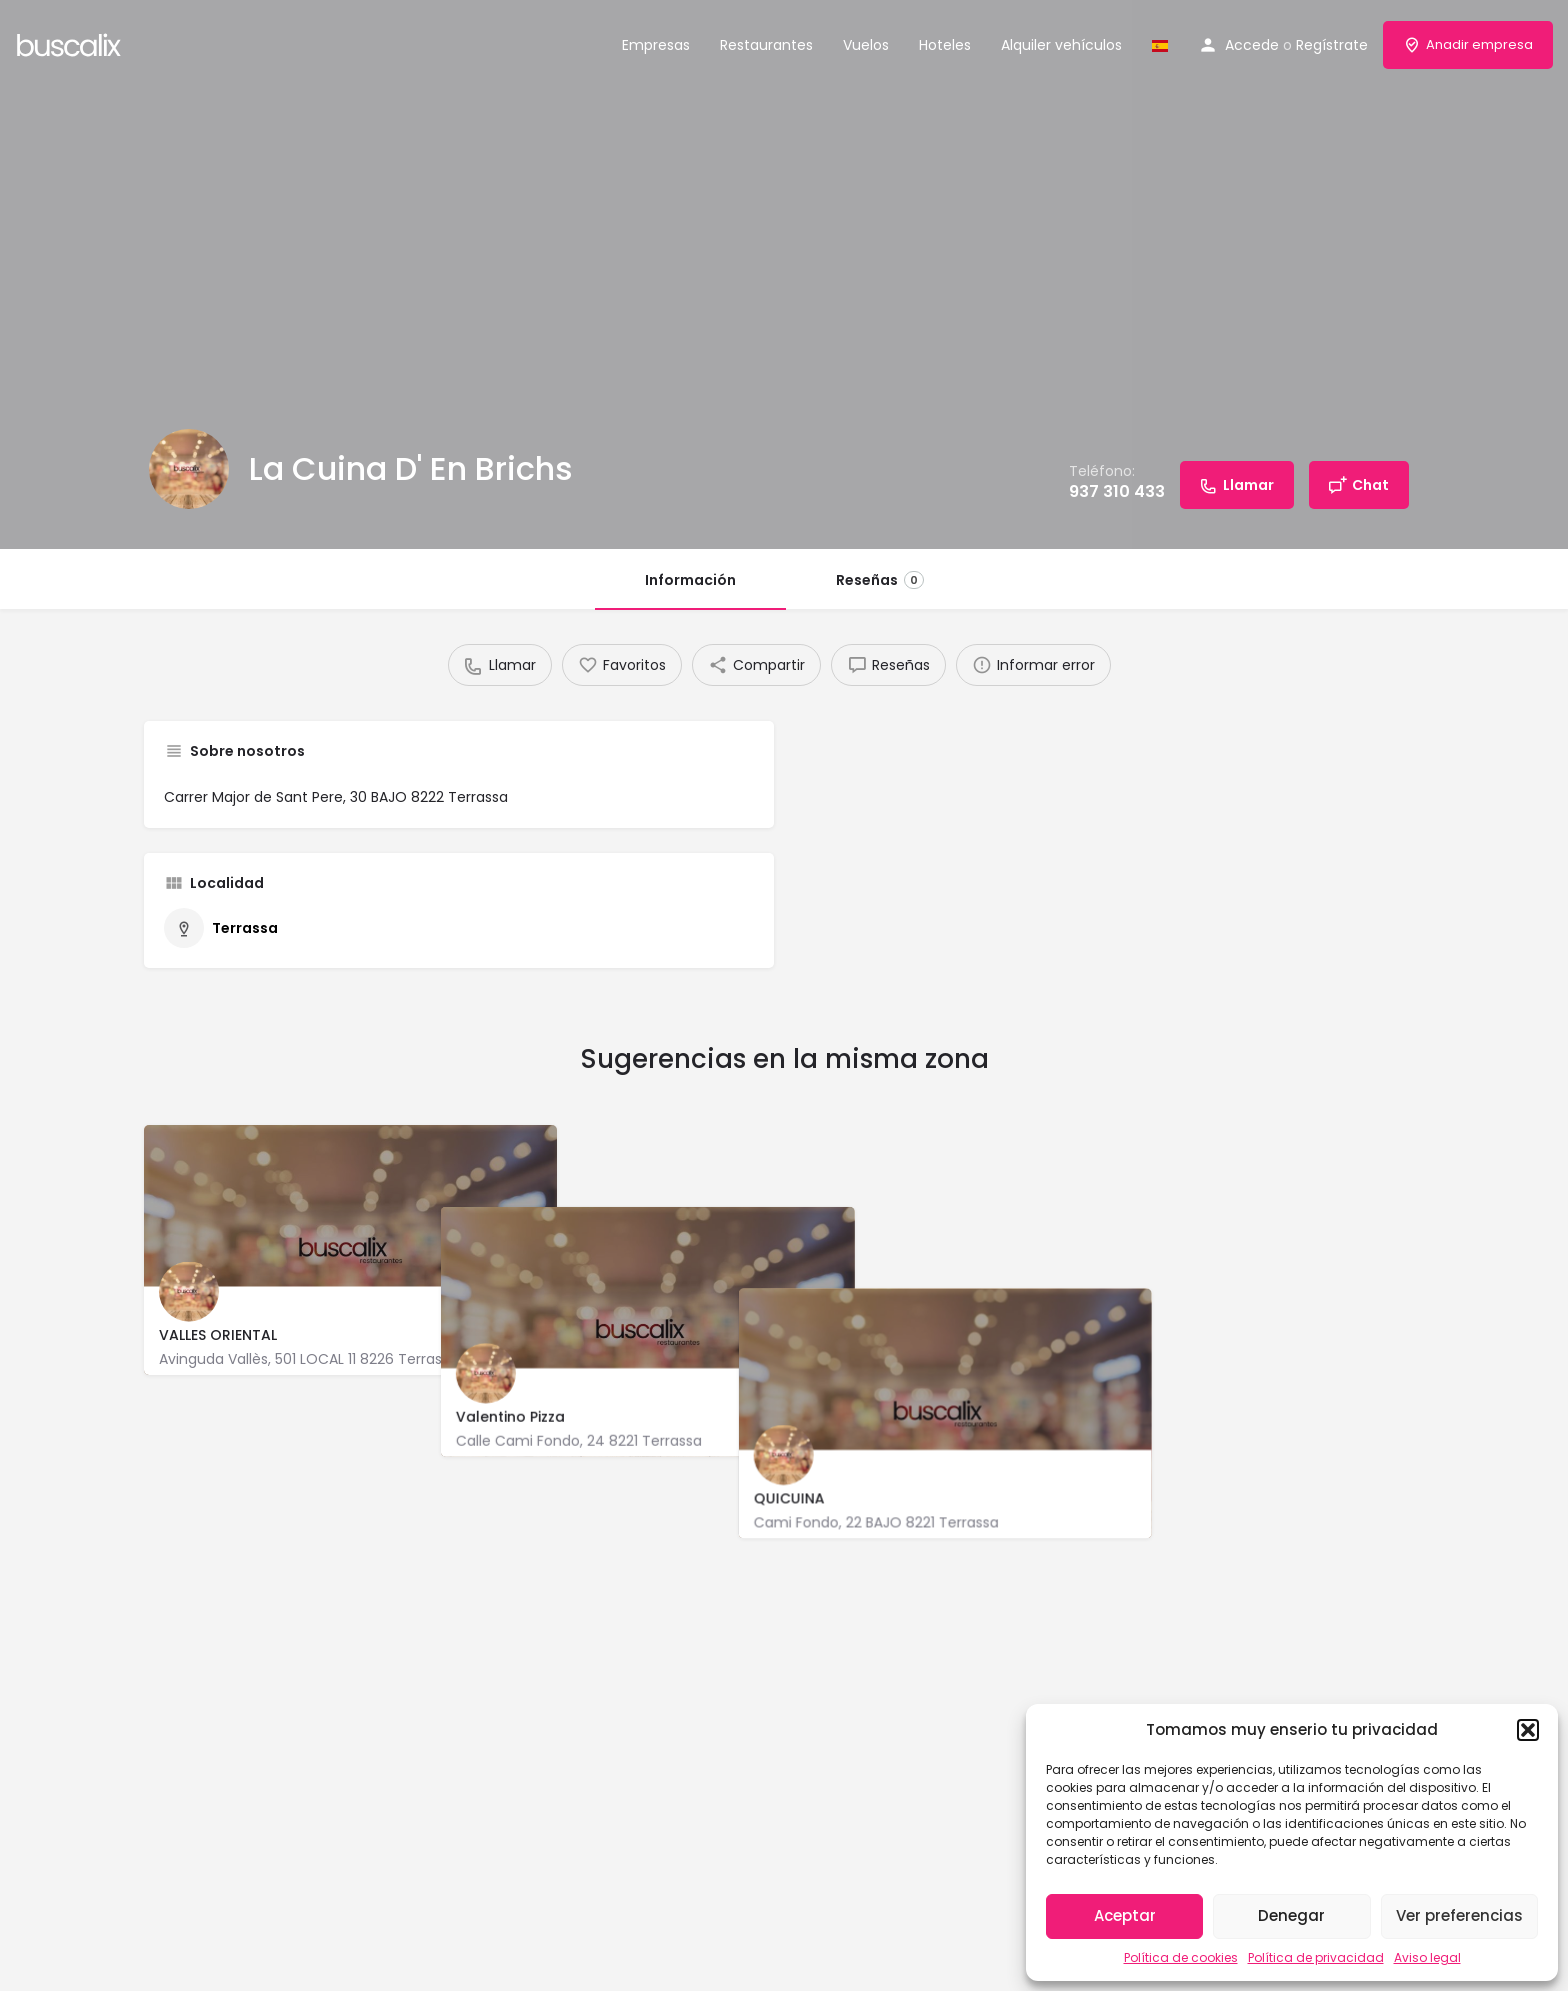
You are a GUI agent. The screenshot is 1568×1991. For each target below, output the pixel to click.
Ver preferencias (1459, 1915)
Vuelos (866, 45)
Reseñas (880, 580)
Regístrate (1332, 45)
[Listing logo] (189, 469)
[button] (1528, 1730)
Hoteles (945, 45)
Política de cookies (1181, 1957)
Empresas (656, 45)
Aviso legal (1427, 1957)
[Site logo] (71, 43)
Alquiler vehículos (1061, 45)
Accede (1252, 45)
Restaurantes (766, 45)
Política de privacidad (1316, 1957)
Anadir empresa (1468, 44)
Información (690, 580)
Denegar (1291, 1915)
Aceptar (1125, 1915)
